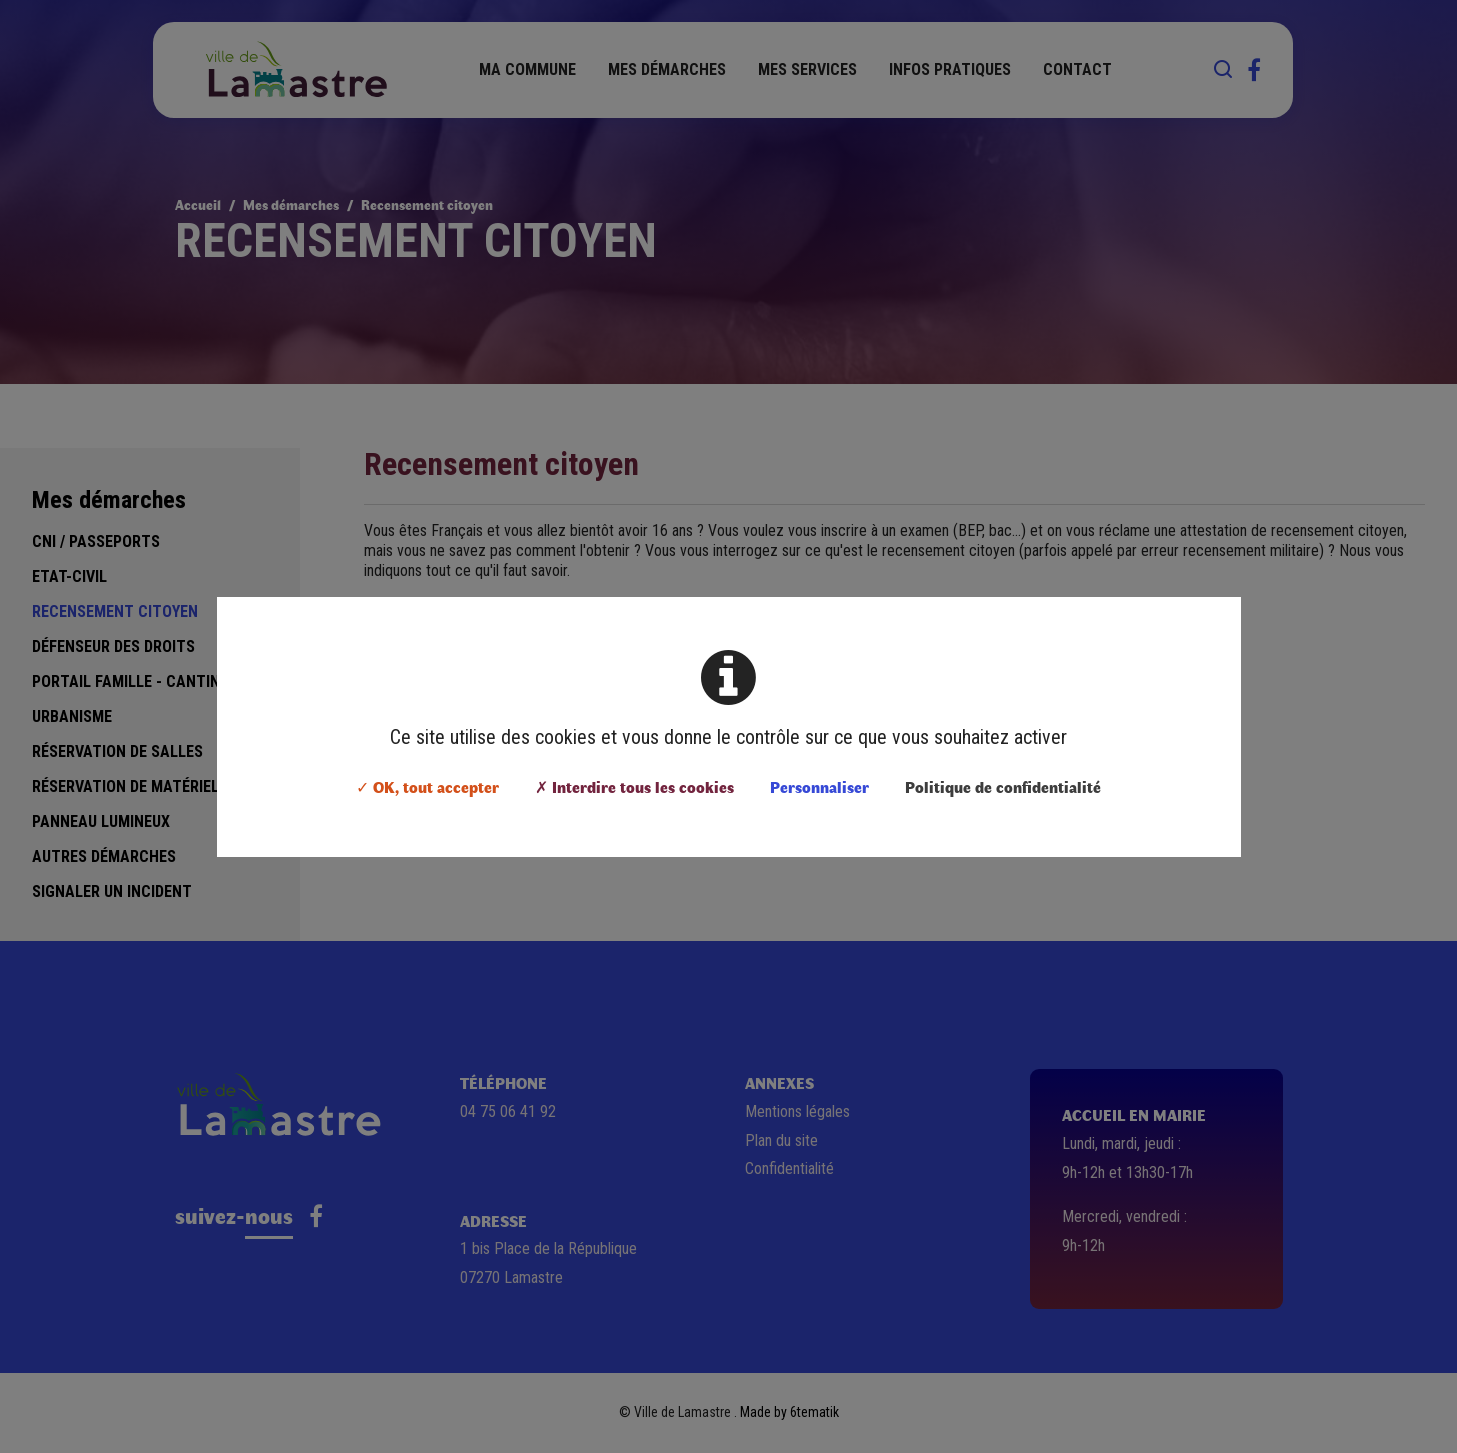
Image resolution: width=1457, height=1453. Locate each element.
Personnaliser (819, 786)
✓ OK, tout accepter (427, 786)
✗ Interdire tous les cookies (634, 786)
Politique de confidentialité (1003, 786)
